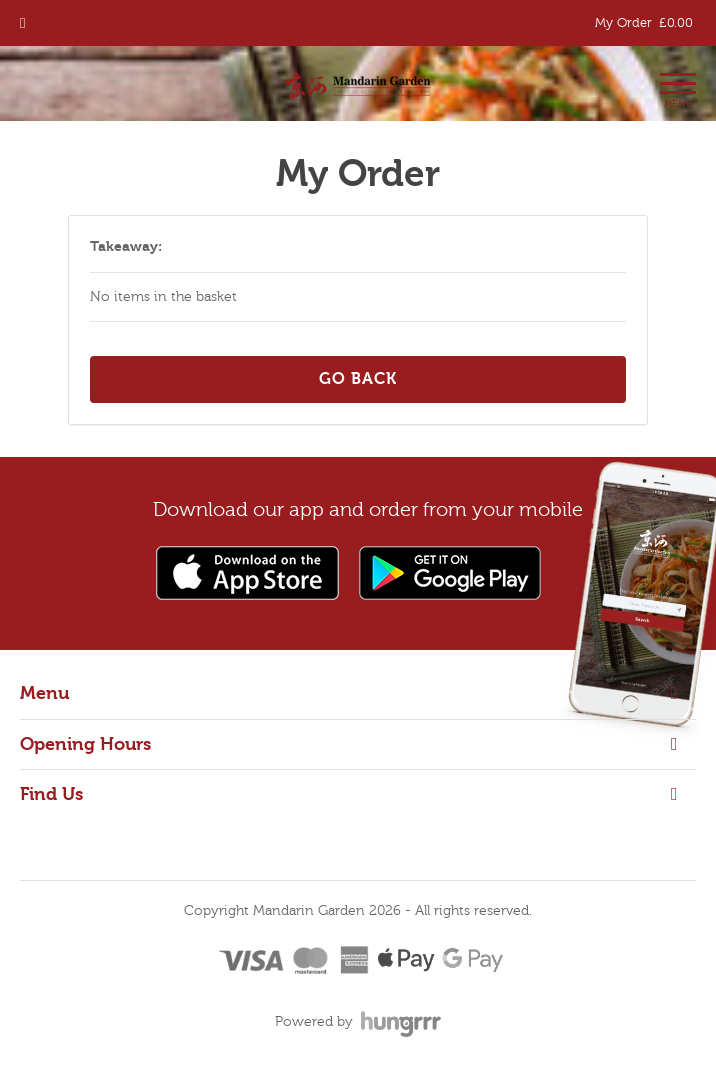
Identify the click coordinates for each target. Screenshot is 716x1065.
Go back (358, 379)
